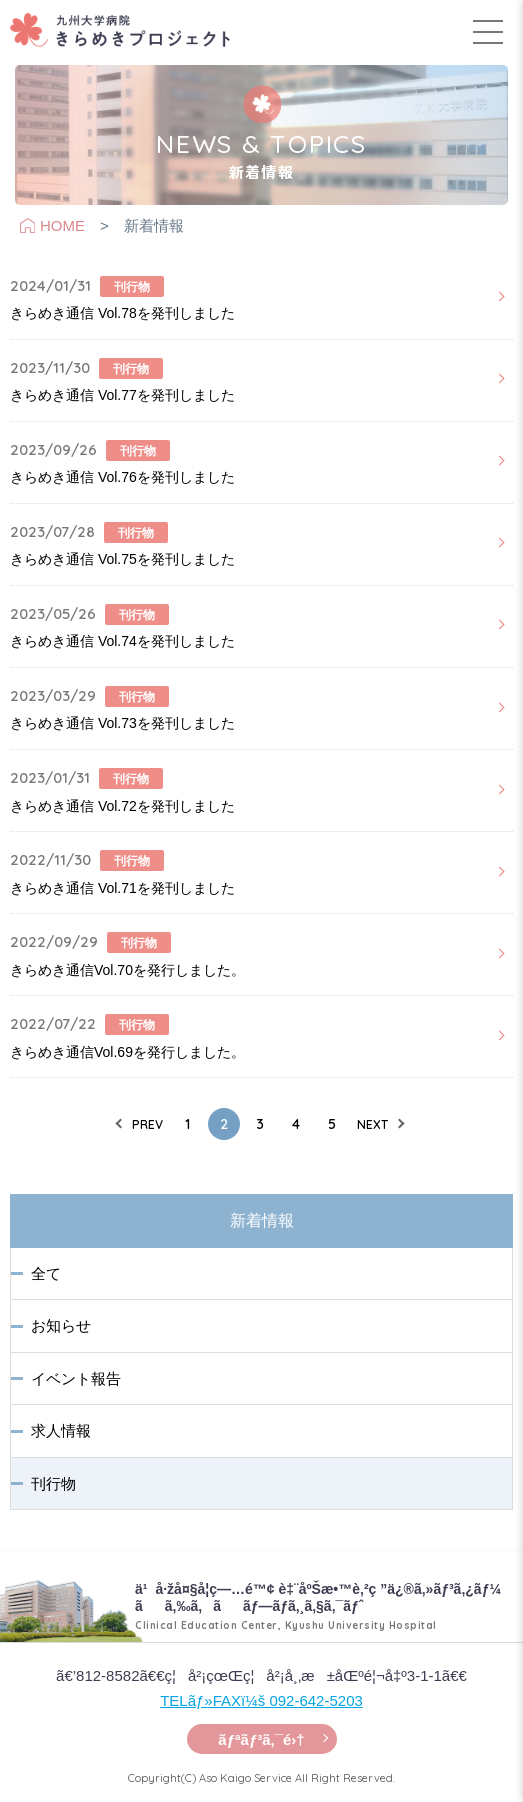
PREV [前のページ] (147, 1124)
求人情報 (61, 1430)
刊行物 (53, 1483)
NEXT (372, 1124)
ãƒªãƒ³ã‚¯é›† (261, 1739)
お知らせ (61, 1325)
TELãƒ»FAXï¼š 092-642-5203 (261, 1700)
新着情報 (262, 1220)
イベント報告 (76, 1378)
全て (46, 1273)
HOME (62, 225)
